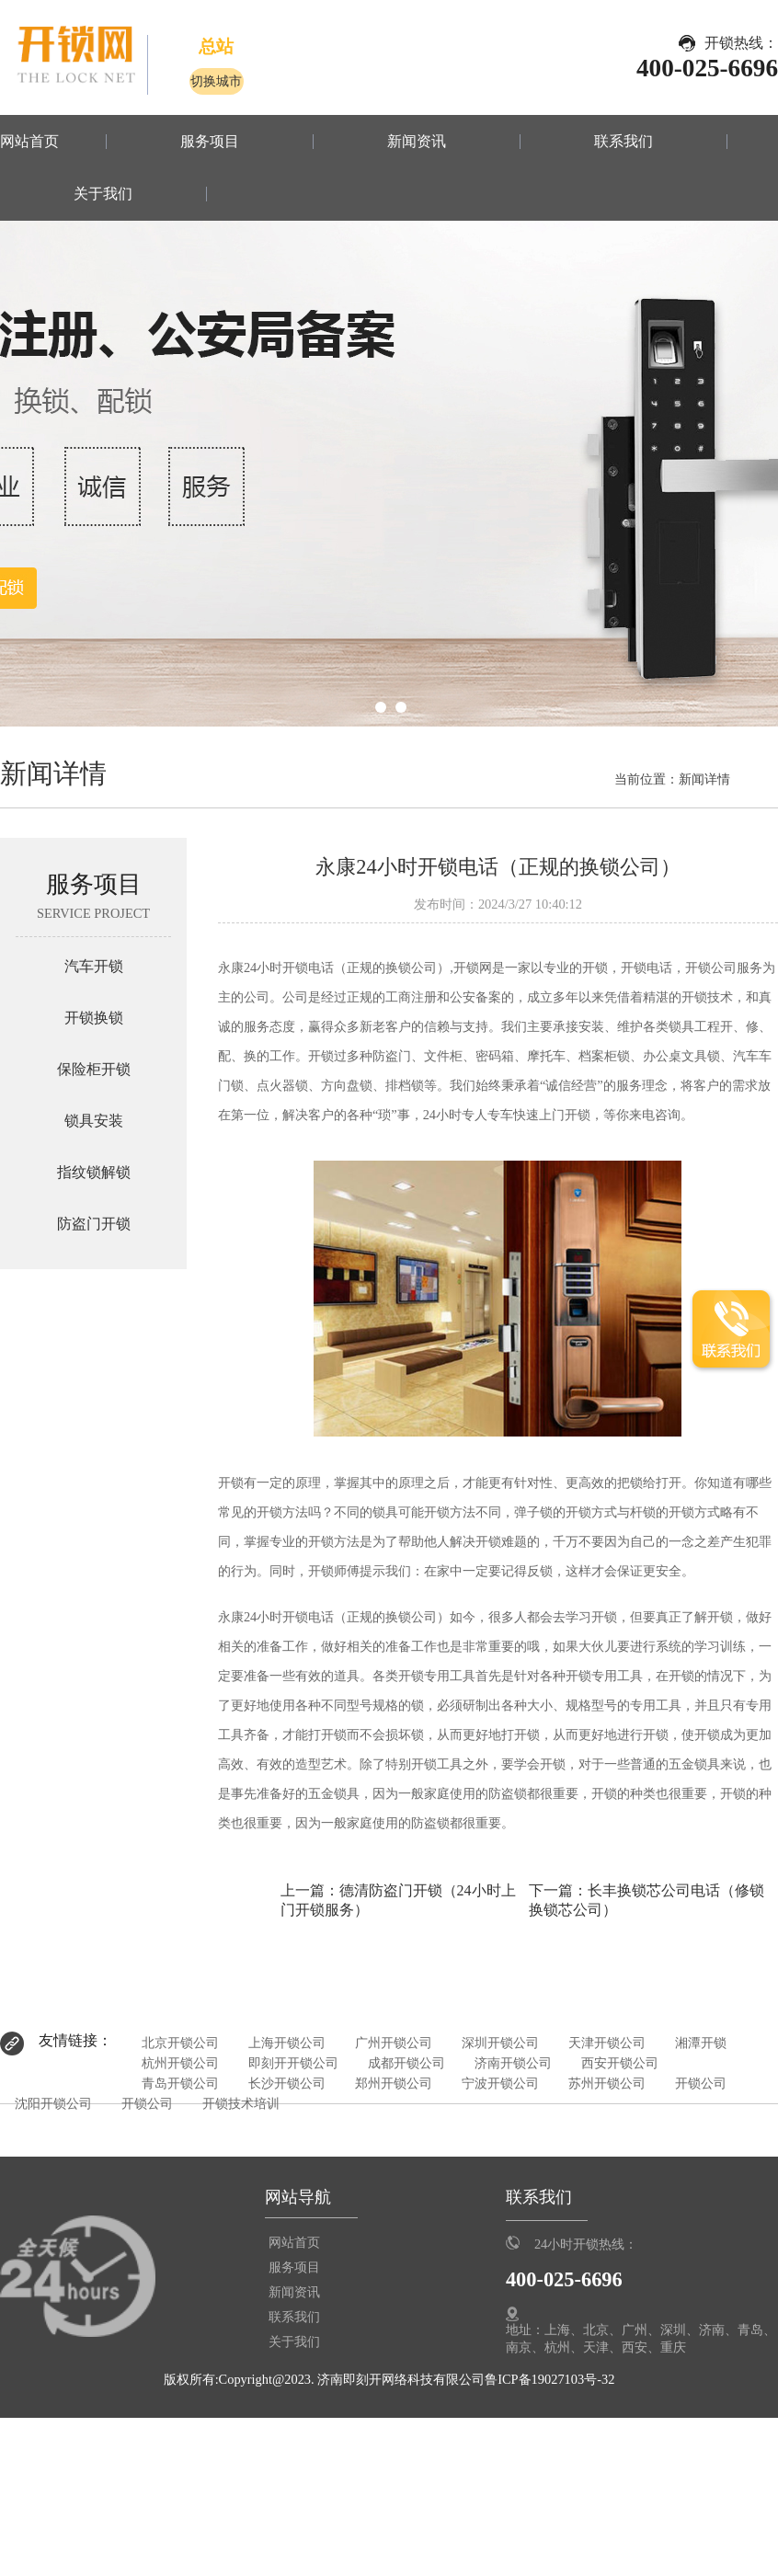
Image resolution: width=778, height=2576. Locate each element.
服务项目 (209, 141)
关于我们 (103, 194)
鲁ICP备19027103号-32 (549, 2379)
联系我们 (623, 141)
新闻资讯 (416, 141)
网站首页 (29, 141)
